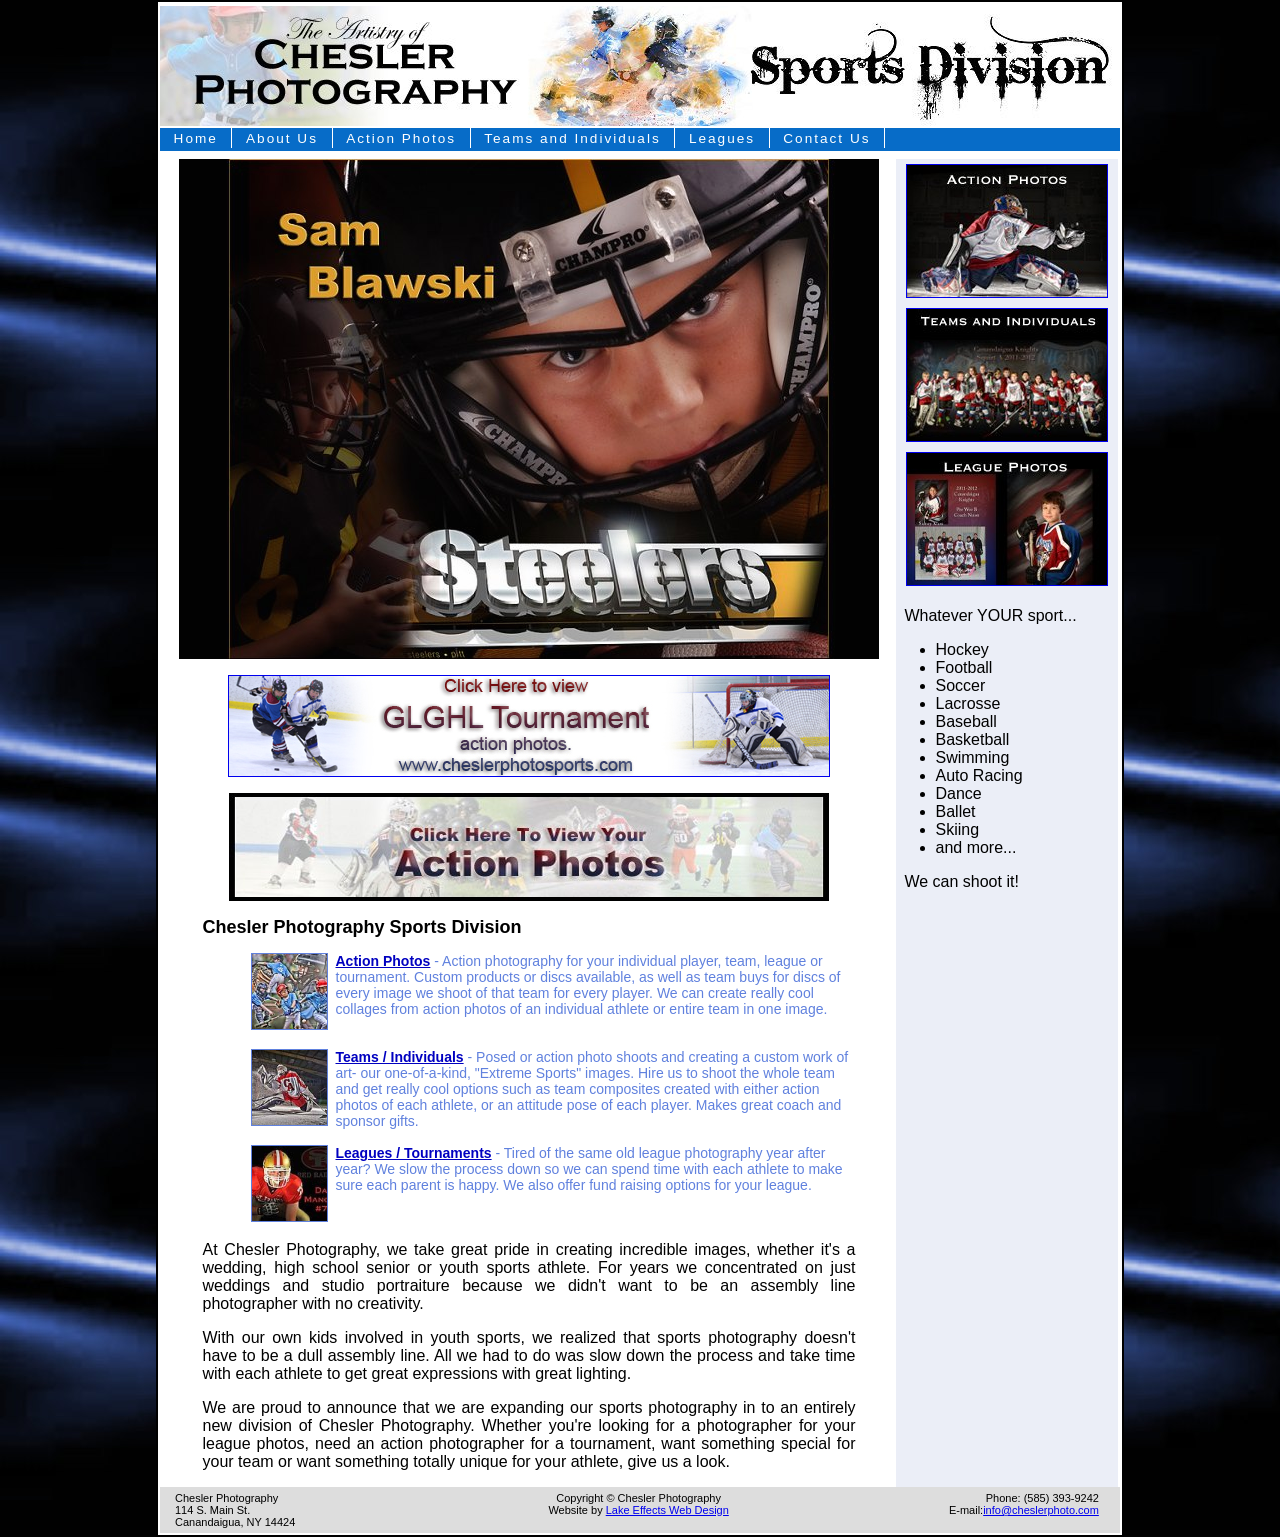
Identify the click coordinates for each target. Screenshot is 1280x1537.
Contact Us (826, 138)
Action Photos (401, 138)
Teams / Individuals (400, 1057)
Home (196, 138)
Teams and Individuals (572, 138)
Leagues (722, 138)
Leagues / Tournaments (414, 1153)
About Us (282, 138)
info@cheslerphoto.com (1041, 1510)
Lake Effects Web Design (667, 1510)
